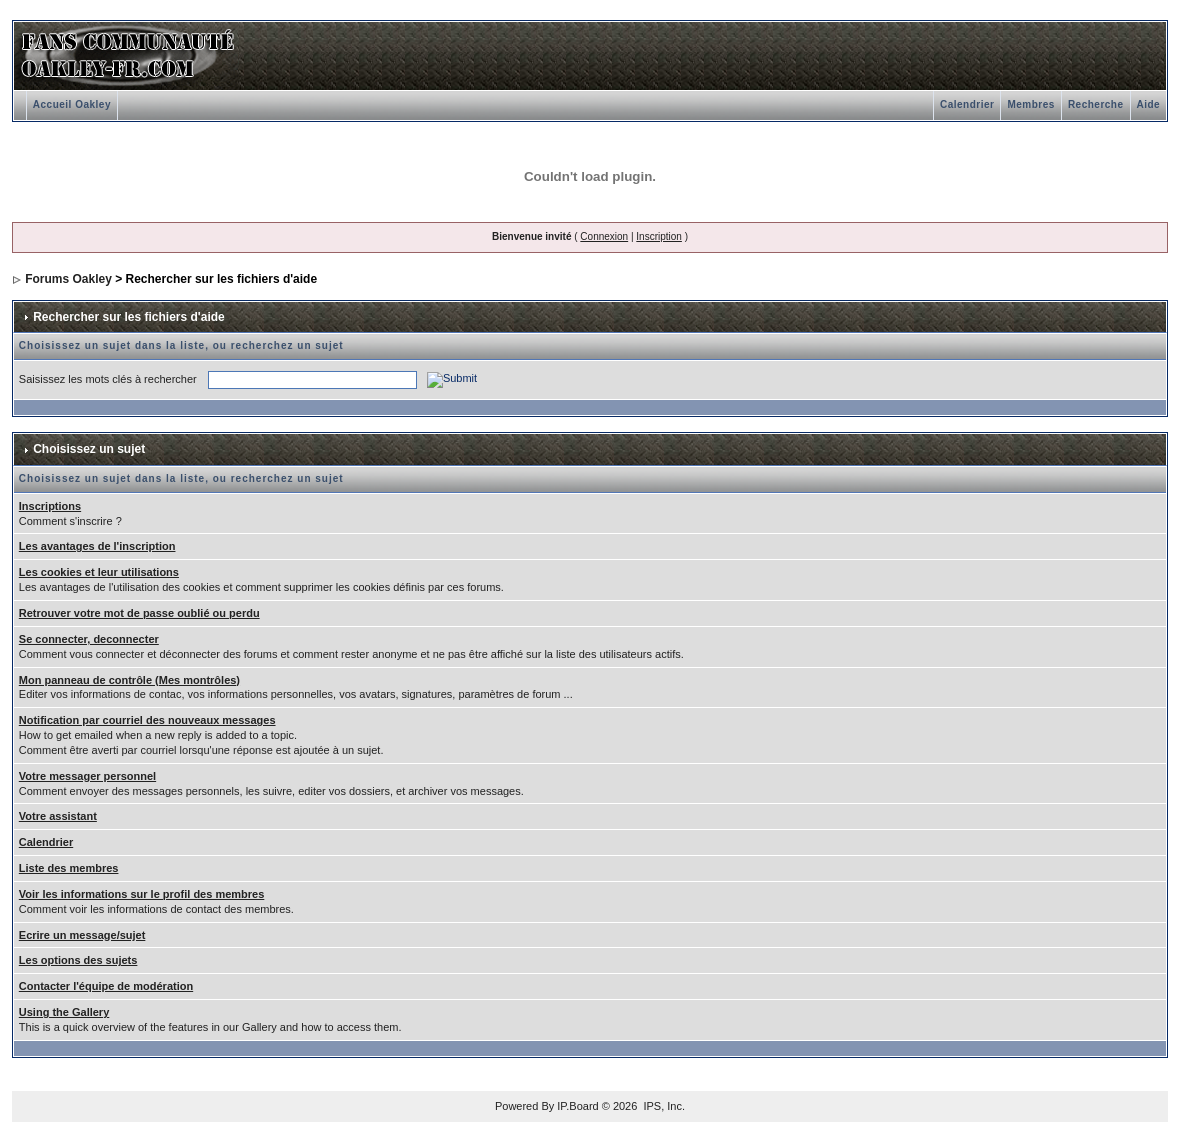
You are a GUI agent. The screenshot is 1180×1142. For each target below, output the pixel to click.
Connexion (604, 236)
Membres (1030, 104)
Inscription (659, 236)
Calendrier (967, 104)
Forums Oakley (68, 279)
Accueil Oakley (72, 104)
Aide (1149, 104)
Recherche (1096, 104)
